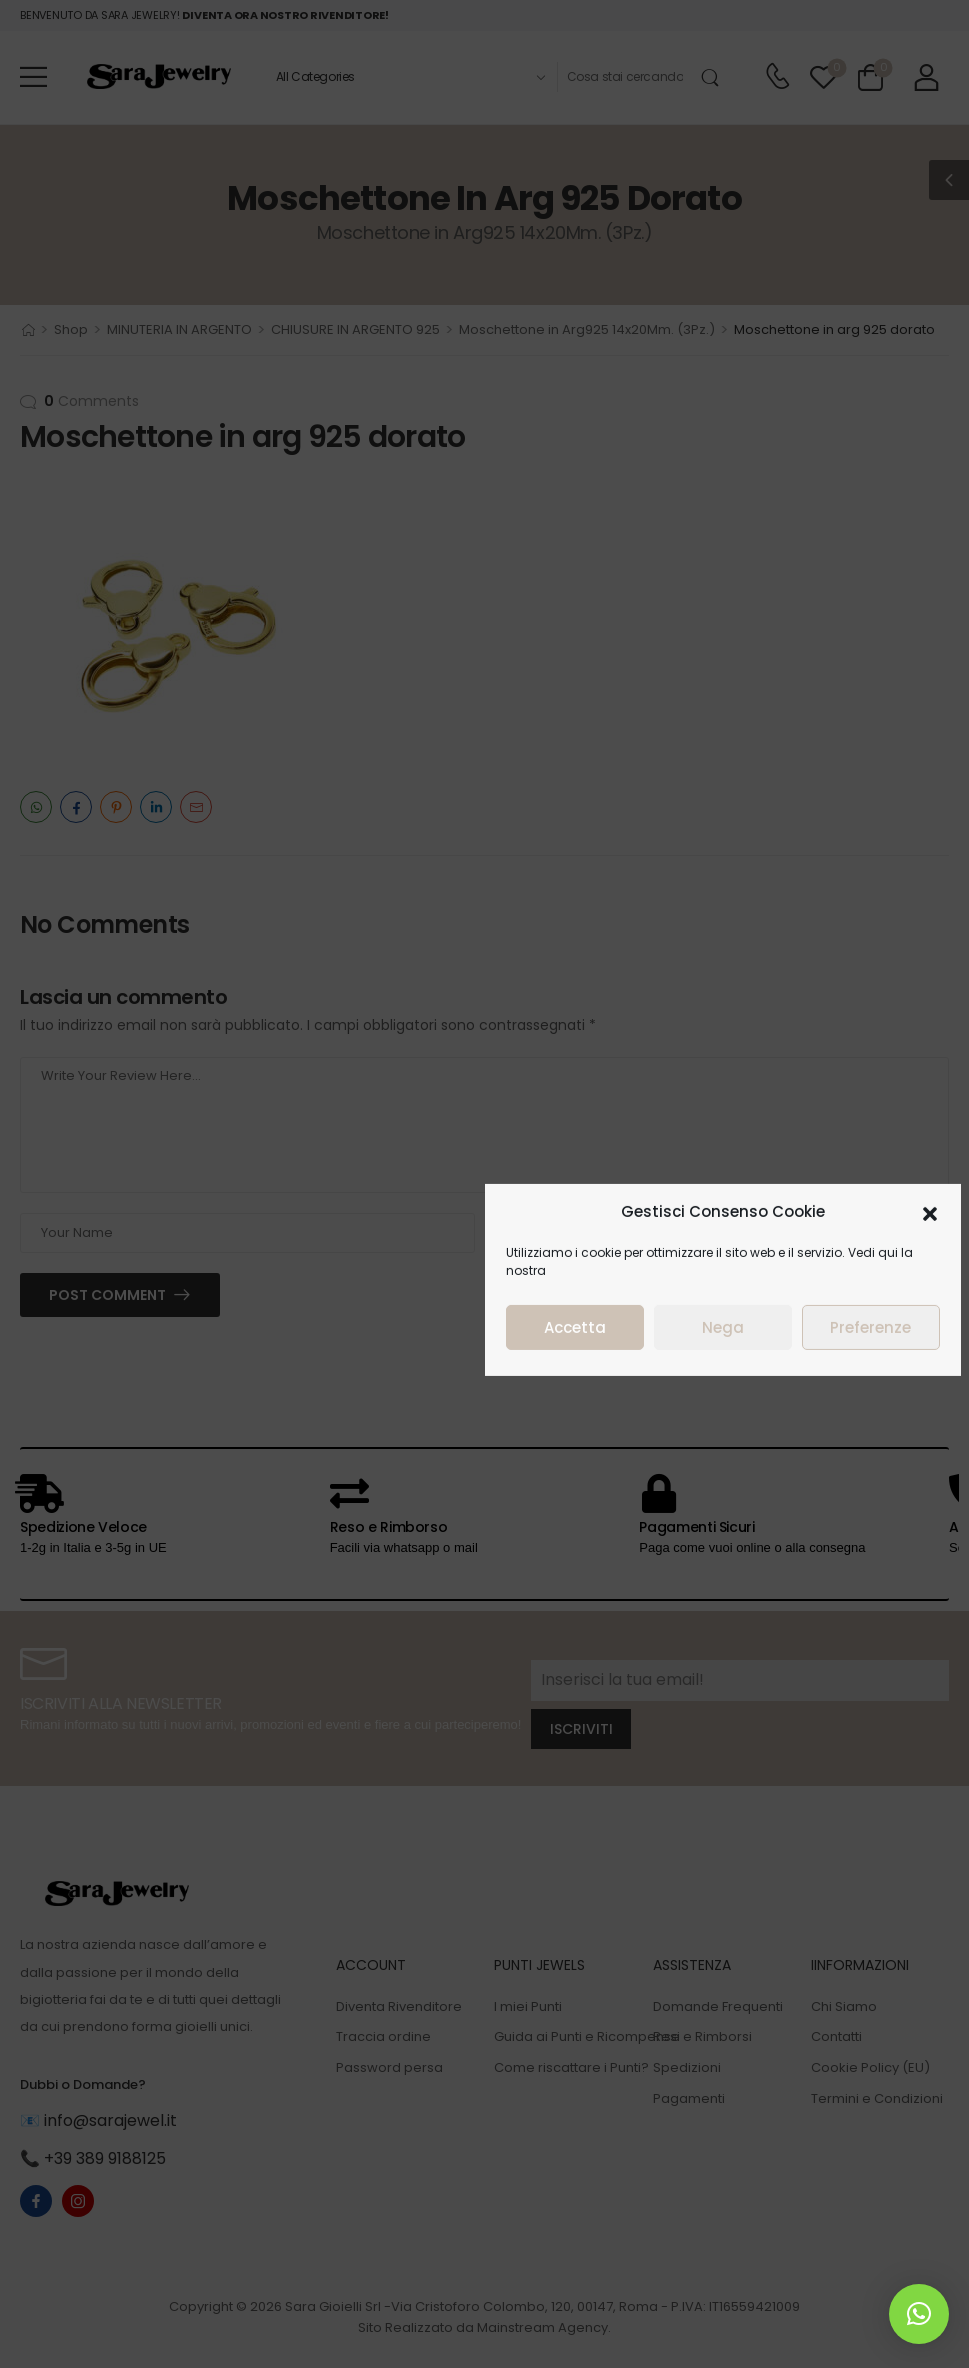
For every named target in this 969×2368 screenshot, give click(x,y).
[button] (930, 1210)
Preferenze (870, 1325)
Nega (723, 1325)
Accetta (575, 1325)
